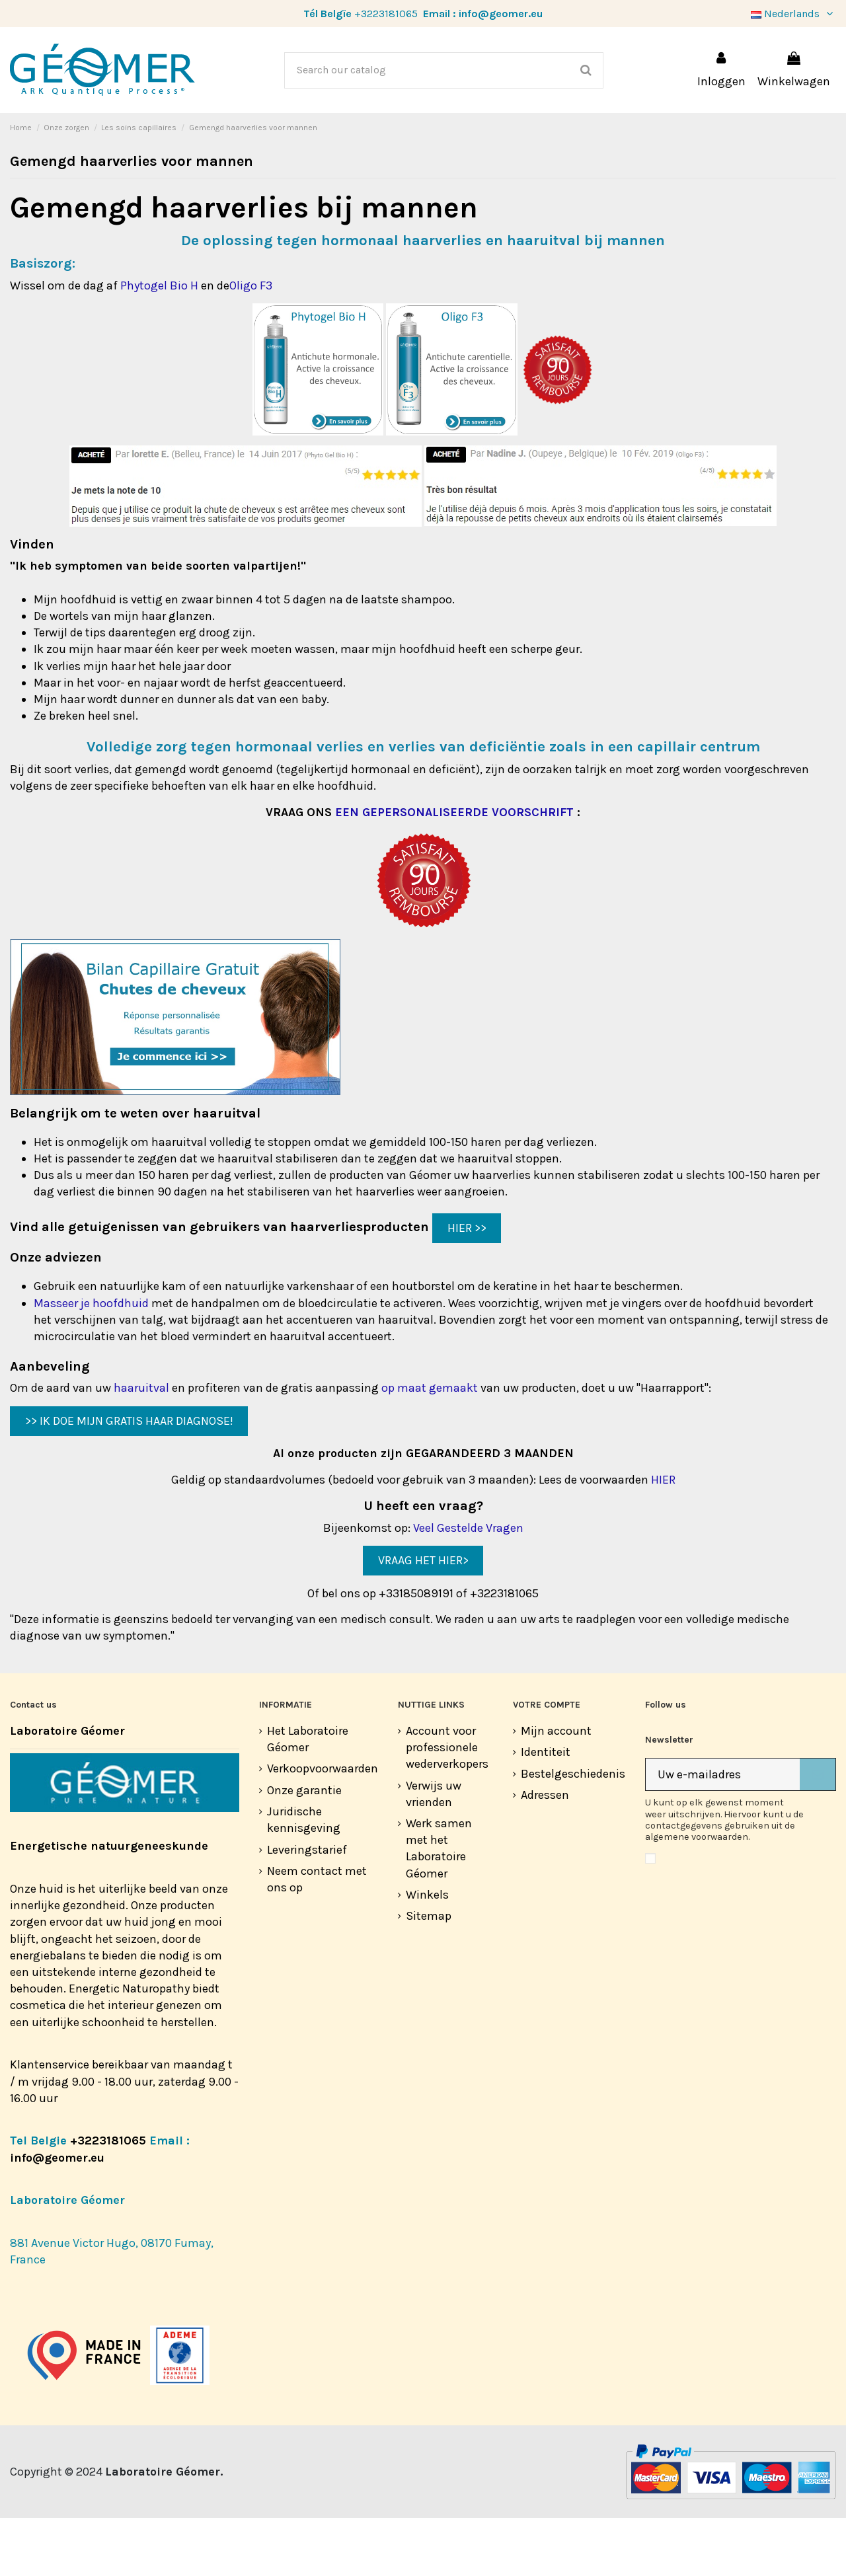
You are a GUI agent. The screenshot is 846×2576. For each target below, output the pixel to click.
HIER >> (466, 1286)
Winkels (427, 1953)
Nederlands (793, 13)
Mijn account (556, 1789)
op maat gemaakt (429, 1446)
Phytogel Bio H (159, 343)
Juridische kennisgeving (303, 1877)
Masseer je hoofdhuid (91, 1361)
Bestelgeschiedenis (573, 1832)
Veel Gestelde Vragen (468, 1586)
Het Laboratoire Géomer (307, 1797)
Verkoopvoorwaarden (322, 1826)
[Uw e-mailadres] (723, 1833)
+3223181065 (386, 13)
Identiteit (545, 1810)
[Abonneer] (817, 1833)
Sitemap (428, 1974)
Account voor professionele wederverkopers (447, 1805)
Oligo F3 (250, 343)
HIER (663, 1538)
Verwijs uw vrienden (433, 1852)
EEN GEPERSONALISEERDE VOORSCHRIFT (454, 870)
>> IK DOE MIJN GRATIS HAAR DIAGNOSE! (129, 1479)
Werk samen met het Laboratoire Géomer (439, 1906)
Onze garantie (304, 1848)
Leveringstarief (307, 1908)
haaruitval (141, 1446)
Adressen (545, 1853)
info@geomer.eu (501, 13)
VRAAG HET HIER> (423, 1618)
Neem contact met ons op (317, 1937)
